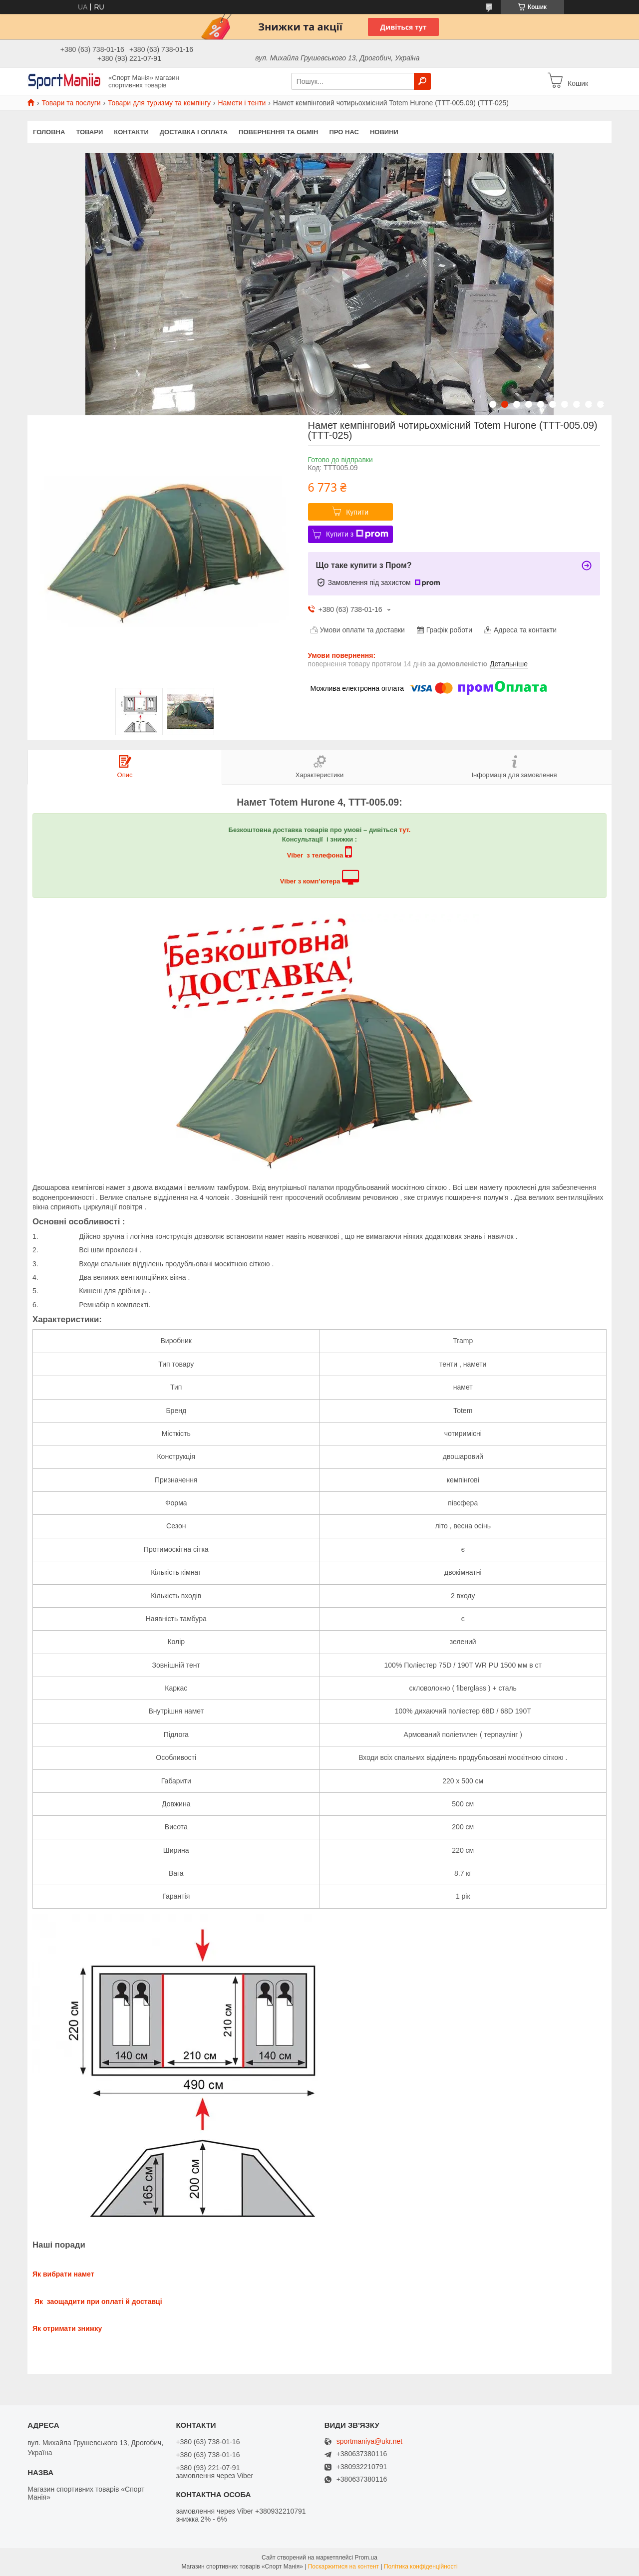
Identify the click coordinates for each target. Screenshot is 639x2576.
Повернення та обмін (278, 132)
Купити (357, 512)
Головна (49, 132)
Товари (89, 132)
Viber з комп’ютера (310, 881)
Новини (384, 132)
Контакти (131, 132)
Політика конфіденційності (421, 2566)
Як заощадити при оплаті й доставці (97, 2301)
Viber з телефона (315, 855)
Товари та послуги (70, 103)
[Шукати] (422, 81)
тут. (405, 830)
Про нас (343, 132)
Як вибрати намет (63, 2274)
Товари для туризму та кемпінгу (159, 103)
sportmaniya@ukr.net (369, 2441)
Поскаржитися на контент (343, 2566)
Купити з (357, 534)
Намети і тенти (242, 103)
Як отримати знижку (67, 2328)
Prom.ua (366, 2557)
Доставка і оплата (194, 132)
